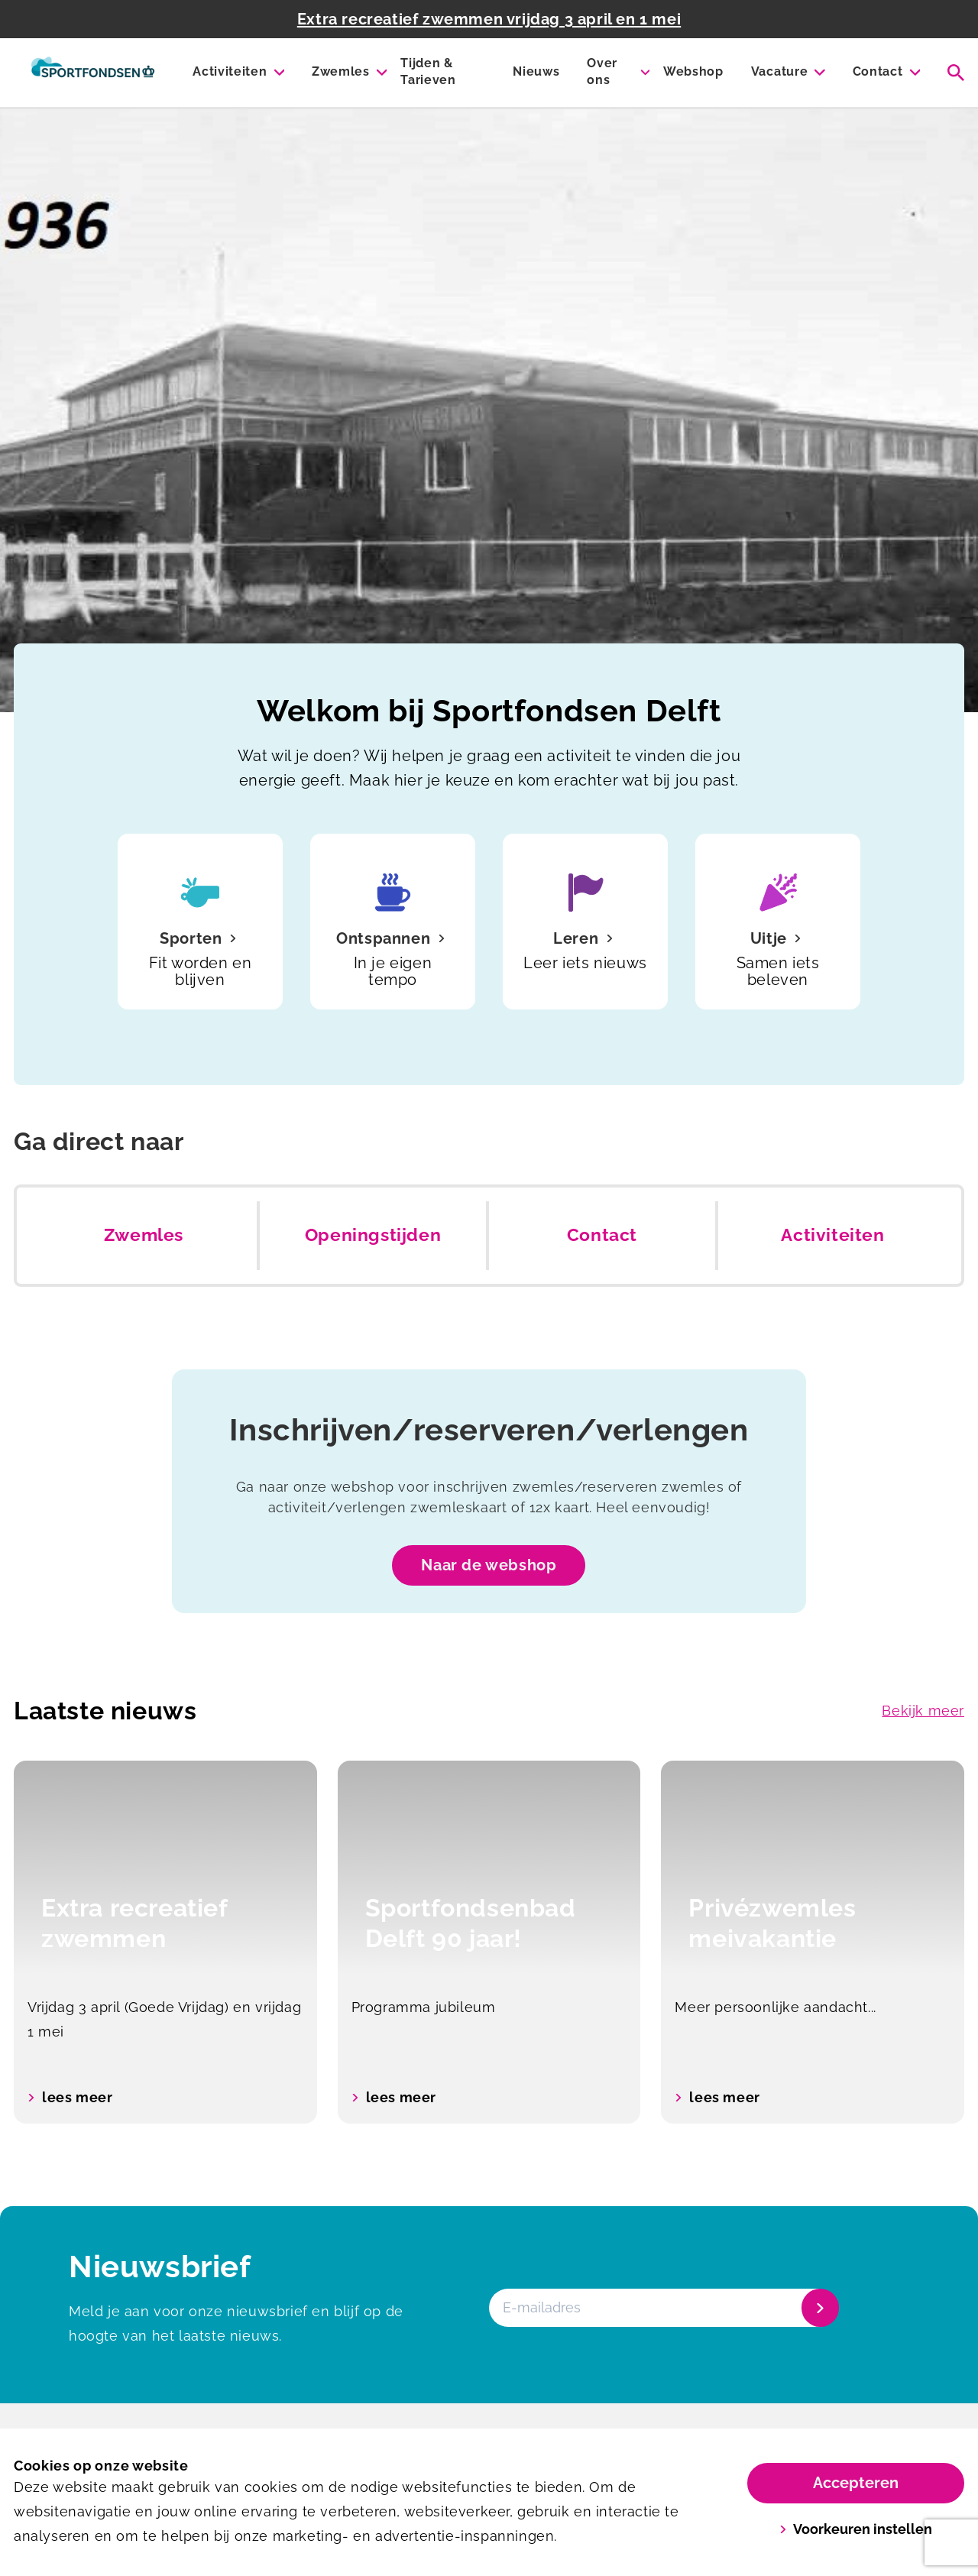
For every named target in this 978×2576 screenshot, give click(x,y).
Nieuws (536, 71)
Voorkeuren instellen (856, 2529)
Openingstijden (373, 1235)
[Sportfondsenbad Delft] (93, 72)
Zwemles (341, 71)
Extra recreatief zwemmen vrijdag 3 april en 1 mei (489, 19)
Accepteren (856, 2483)
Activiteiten (230, 71)
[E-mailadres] (662, 2308)
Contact (878, 71)
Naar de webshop (488, 1565)
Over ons (602, 71)
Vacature (779, 71)
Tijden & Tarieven (427, 71)
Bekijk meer (923, 1711)
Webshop (693, 71)
